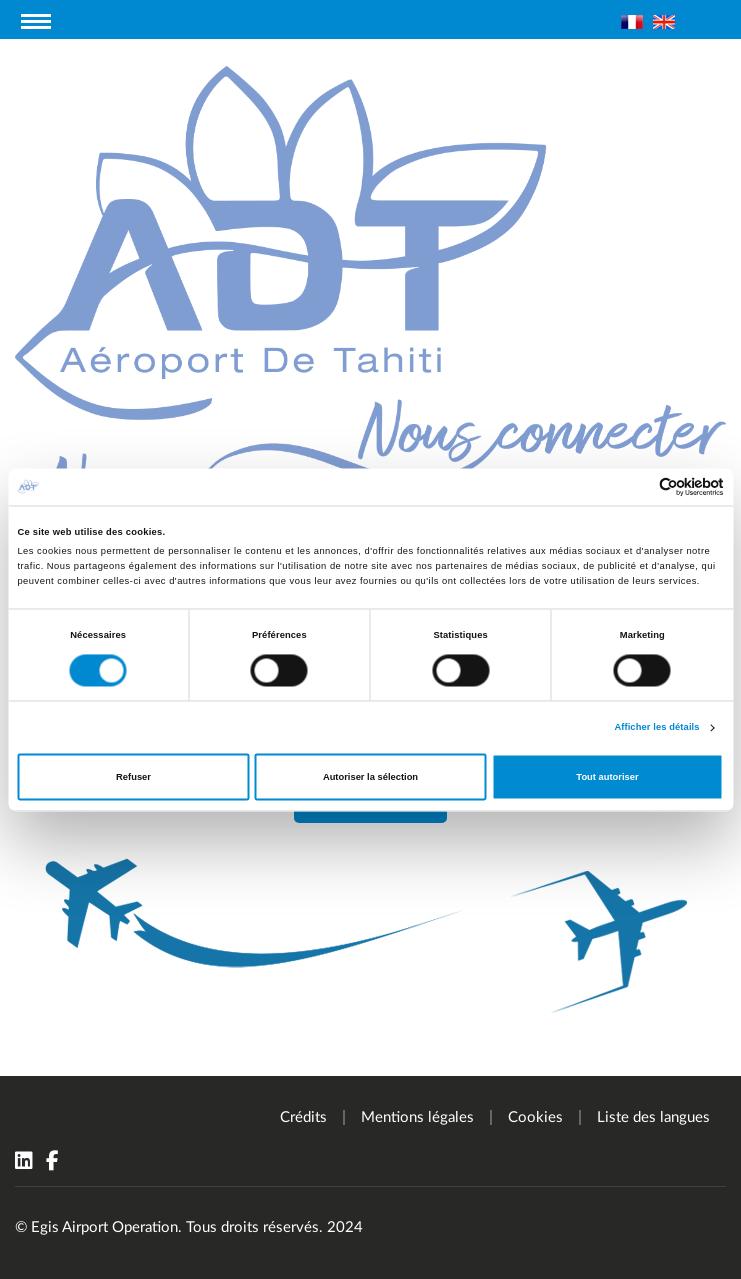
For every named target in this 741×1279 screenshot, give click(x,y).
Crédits (303, 1117)
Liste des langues (653, 1117)
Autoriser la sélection (370, 777)
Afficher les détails (656, 728)
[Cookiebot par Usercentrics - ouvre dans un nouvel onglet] (636, 486)
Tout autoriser (607, 777)
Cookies (535, 1117)
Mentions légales (417, 1117)
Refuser (133, 777)
